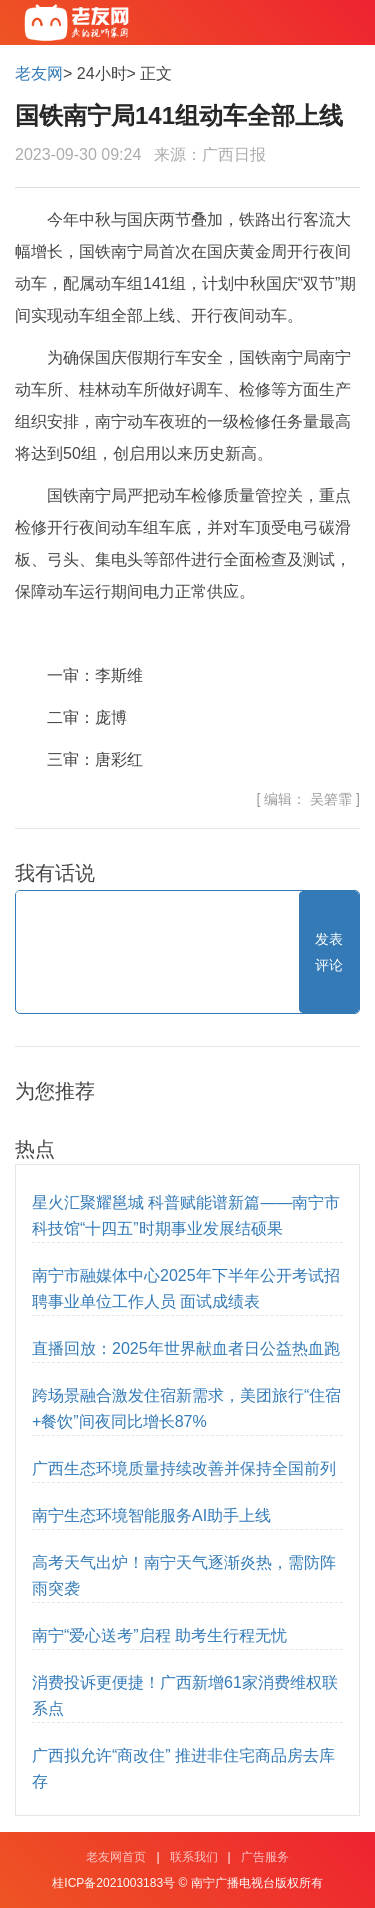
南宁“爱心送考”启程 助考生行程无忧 (159, 1635)
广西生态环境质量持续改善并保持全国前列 (184, 1468)
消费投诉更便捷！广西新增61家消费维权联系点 (185, 1695)
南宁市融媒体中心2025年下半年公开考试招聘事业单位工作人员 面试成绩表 (186, 1288)
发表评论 (329, 952)
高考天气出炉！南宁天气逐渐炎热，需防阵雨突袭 (184, 1575)
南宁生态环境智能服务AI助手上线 (151, 1515)
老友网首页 (116, 1857)
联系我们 (194, 1857)
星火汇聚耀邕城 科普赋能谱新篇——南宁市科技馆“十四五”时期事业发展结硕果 (186, 1215)
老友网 (39, 73)
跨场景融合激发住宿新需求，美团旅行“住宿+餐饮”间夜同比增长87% (186, 1408)
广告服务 (265, 1857)
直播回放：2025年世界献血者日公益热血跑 (186, 1348)
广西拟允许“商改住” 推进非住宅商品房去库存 (183, 1768)
